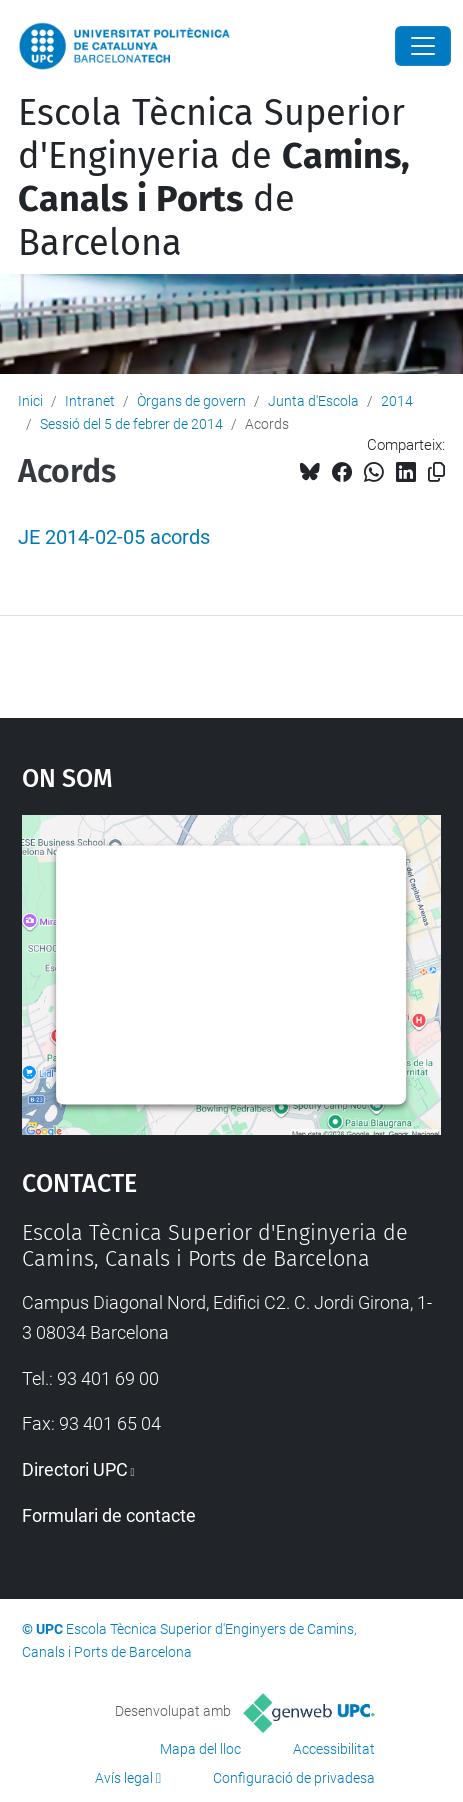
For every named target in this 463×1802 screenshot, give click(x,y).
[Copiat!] (436, 472)
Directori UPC (75, 1469)
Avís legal (124, 1778)
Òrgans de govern (191, 401)
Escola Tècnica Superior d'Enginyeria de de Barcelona (214, 178)
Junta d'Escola (313, 401)
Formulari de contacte (109, 1515)
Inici (30, 401)
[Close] (423, 46)
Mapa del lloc (200, 1749)
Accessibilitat (334, 1749)
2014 (397, 401)
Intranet (90, 401)
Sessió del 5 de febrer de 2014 (131, 424)
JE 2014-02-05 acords (114, 537)
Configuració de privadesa (294, 1778)
